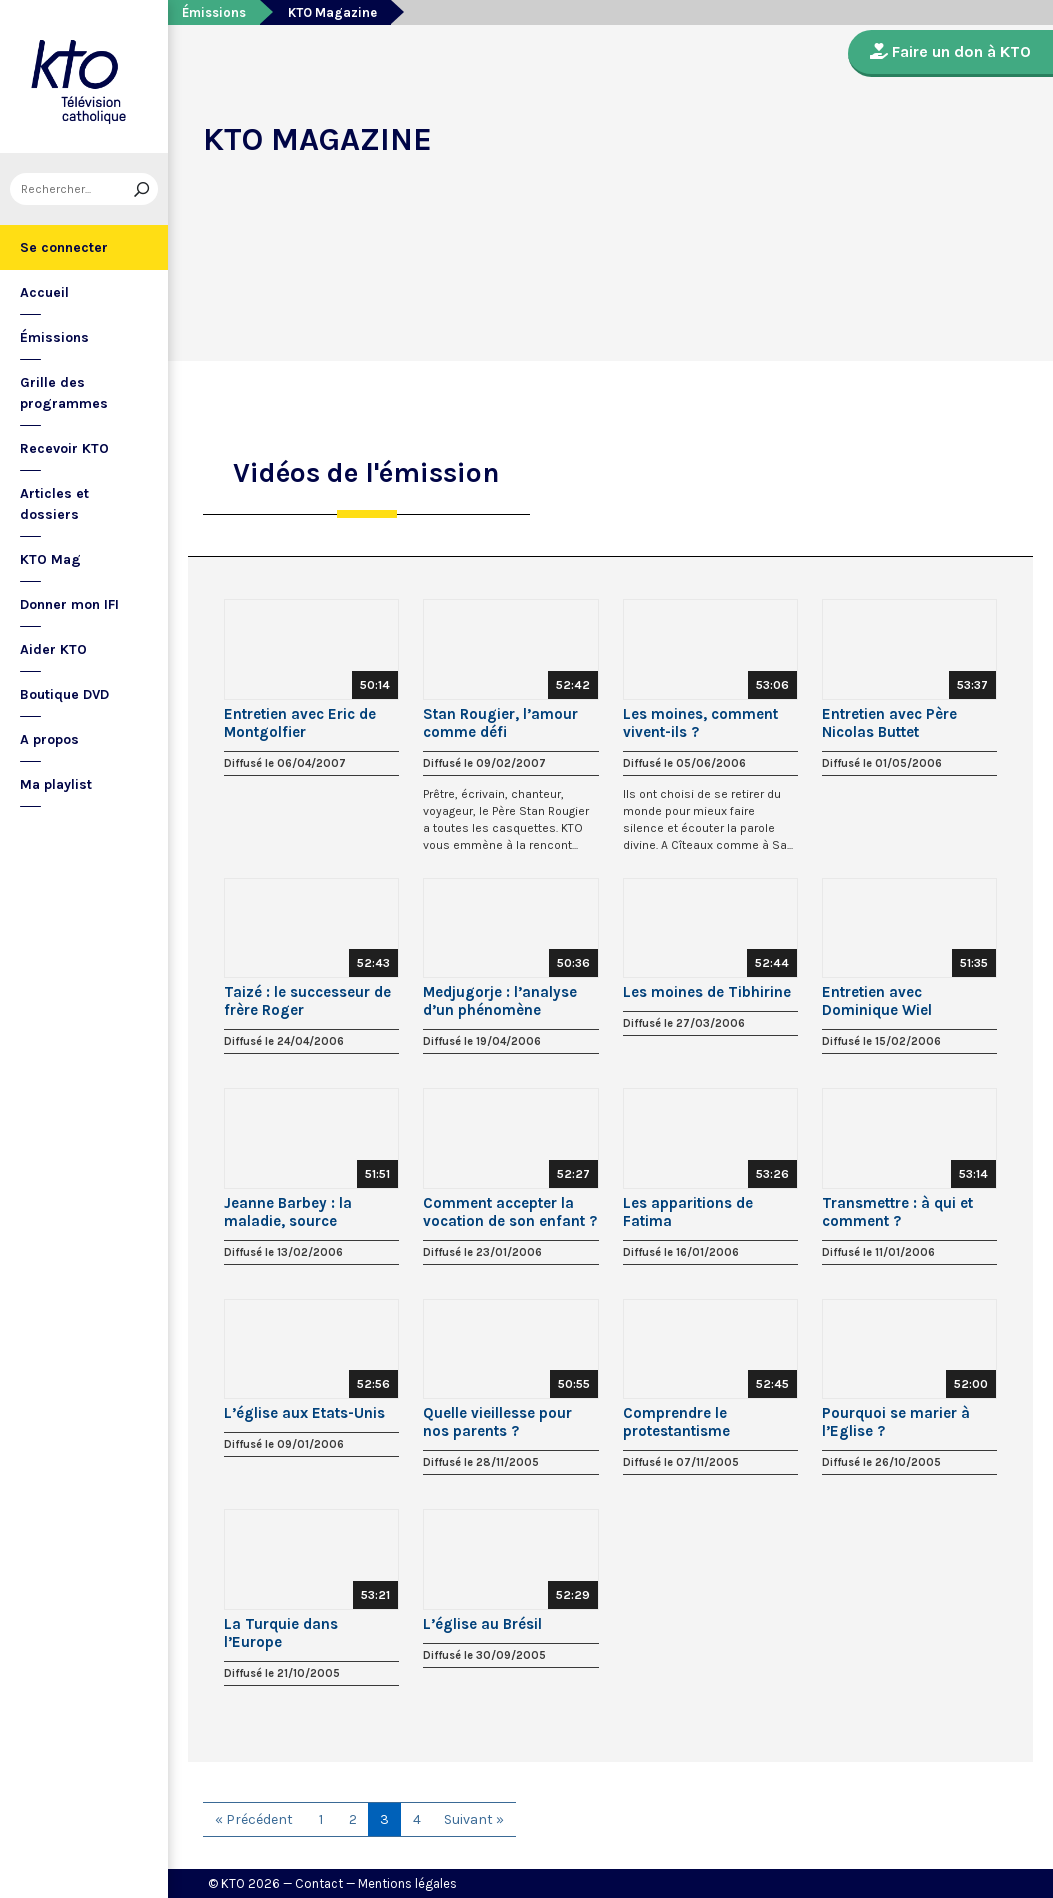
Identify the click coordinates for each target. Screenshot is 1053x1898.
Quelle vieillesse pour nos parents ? (497, 1422)
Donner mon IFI (69, 604)
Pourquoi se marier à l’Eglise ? (896, 1422)
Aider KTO (53, 649)
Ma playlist (56, 784)
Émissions (54, 337)
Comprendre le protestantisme (676, 1422)
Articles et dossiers (54, 504)
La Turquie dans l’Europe (281, 1633)
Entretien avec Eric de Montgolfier (300, 723)
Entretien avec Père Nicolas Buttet (889, 723)
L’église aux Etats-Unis (304, 1413)
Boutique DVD (64, 694)
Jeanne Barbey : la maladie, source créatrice (288, 1212)
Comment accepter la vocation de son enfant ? (510, 1212)
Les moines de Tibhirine (707, 992)
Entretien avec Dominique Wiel (877, 1001)
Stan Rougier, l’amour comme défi (500, 723)
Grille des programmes (64, 393)
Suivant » (474, 1819)
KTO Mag (50, 559)
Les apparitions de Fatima (688, 1212)
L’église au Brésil (482, 1624)
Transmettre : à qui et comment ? (897, 1212)
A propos (49, 739)
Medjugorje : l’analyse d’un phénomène (500, 1001)
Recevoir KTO (64, 448)
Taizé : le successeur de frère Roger (307, 1001)
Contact (319, 1883)
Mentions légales (407, 1883)
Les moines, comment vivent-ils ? (700, 723)
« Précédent (254, 1819)
